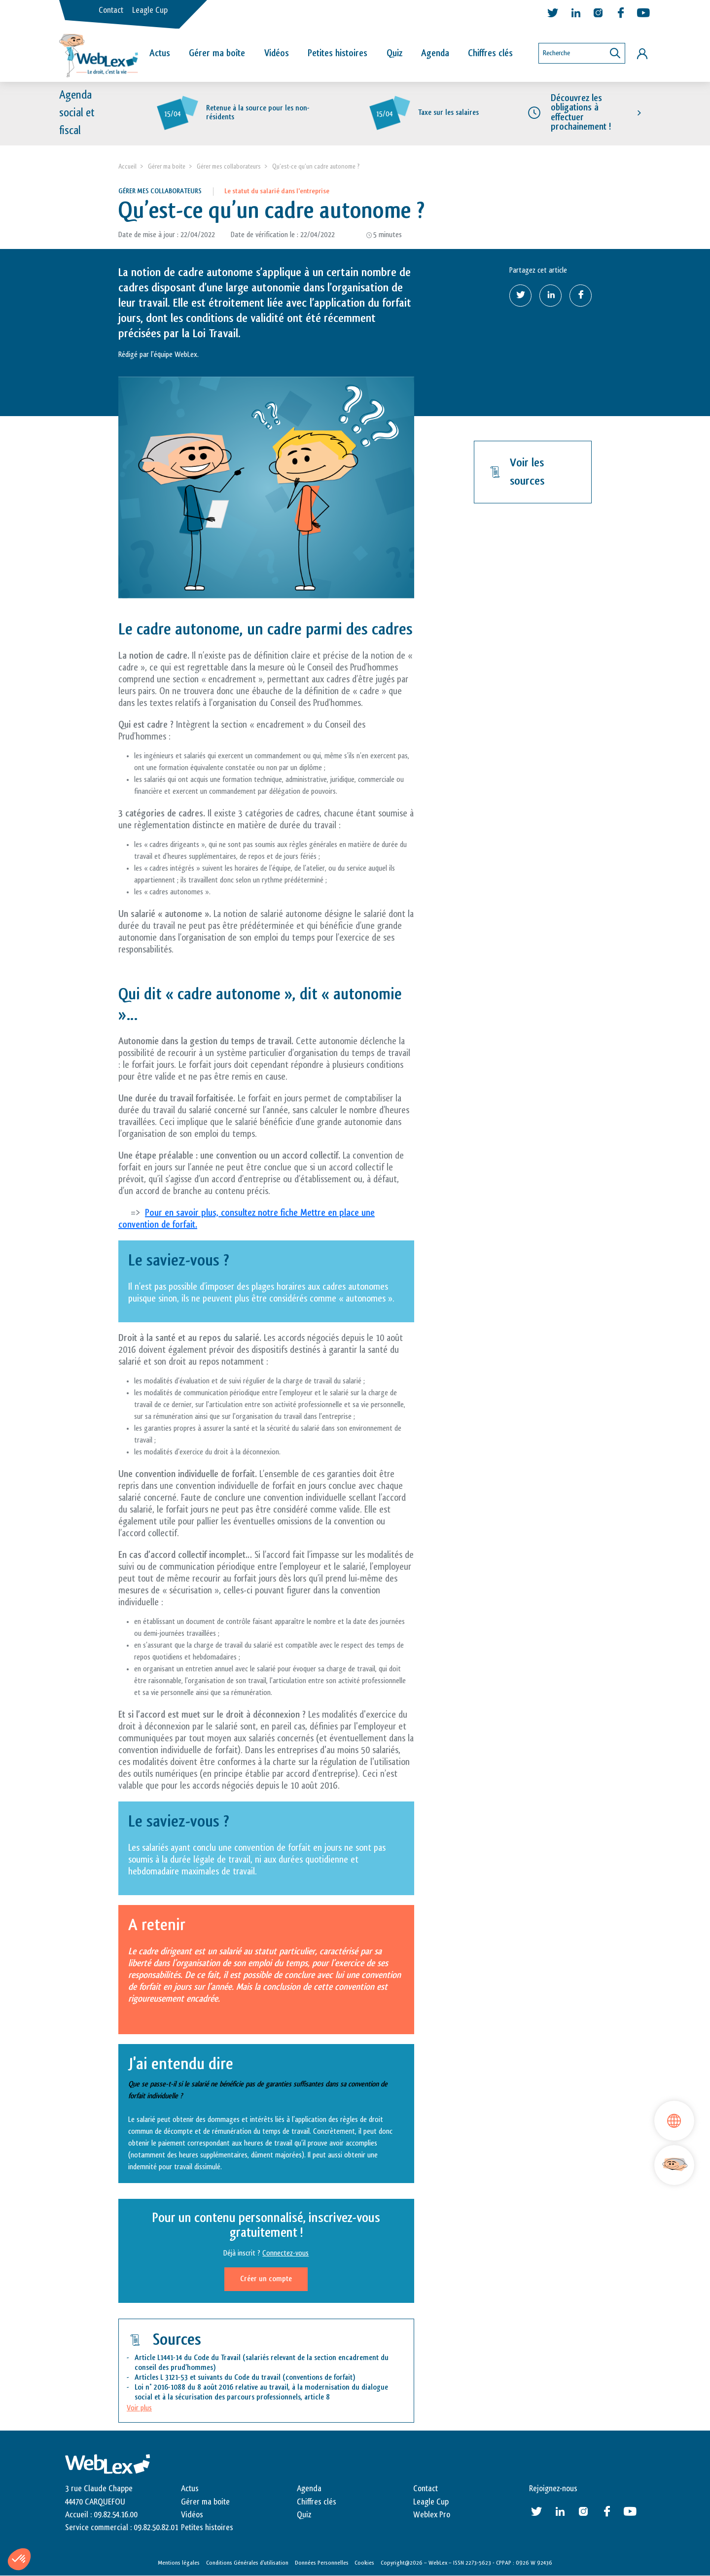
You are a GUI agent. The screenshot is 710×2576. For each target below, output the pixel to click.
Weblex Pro (431, 2515)
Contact (111, 10)
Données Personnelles (322, 2563)
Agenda (435, 53)
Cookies (364, 2563)
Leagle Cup (150, 10)
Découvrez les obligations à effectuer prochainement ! (581, 113)
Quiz (394, 53)
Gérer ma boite (166, 166)
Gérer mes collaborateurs (229, 166)
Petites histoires (337, 53)
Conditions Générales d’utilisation (247, 2563)
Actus (159, 53)
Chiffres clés (490, 53)
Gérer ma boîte (217, 53)
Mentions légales (179, 2563)
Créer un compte (266, 2279)
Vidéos (276, 53)
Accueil (127, 166)
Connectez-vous (285, 2254)
